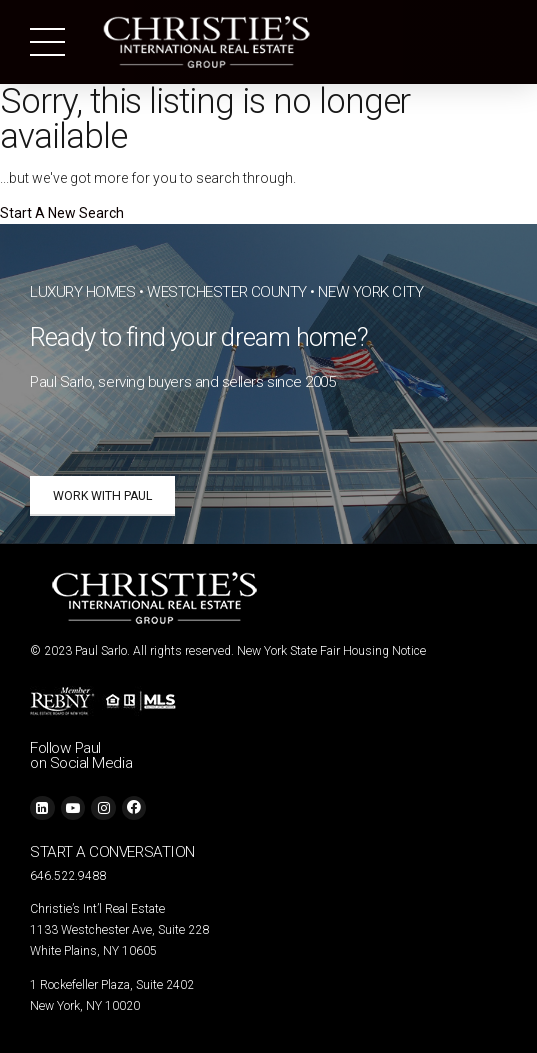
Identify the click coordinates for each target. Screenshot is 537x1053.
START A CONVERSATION (112, 852)
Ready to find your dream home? (199, 337)
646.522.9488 (68, 876)
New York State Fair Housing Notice (331, 651)
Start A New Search (62, 213)
